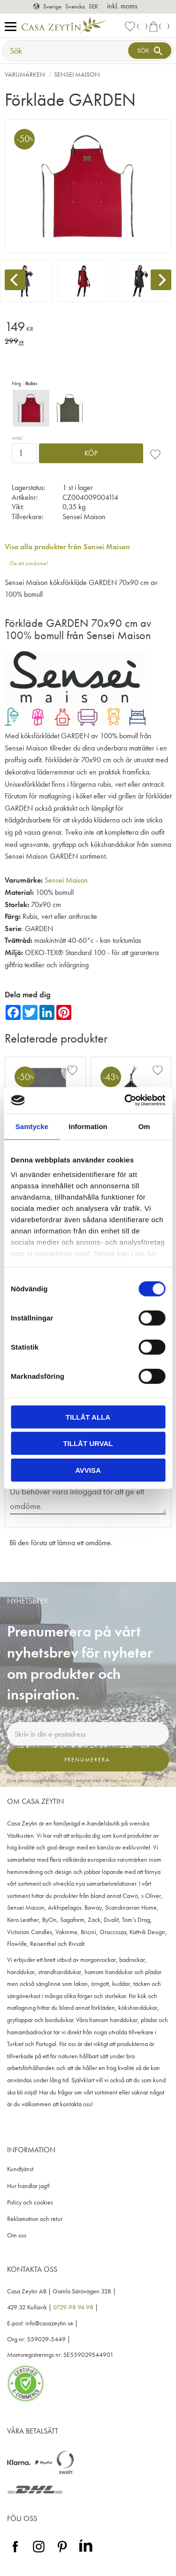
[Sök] (149, 50)
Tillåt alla (88, 1417)
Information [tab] (88, 1126)
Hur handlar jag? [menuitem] (28, 2186)
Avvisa (88, 1470)
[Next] (161, 279)
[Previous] (15, 279)
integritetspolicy (125, 1780)
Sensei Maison (66, 880)
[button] (13, 27)
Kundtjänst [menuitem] (20, 2169)
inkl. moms (122, 6)
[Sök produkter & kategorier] (66, 50)
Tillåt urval (88, 1443)
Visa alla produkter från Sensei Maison (67, 547)
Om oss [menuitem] (16, 2235)
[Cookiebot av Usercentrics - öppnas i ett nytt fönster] (125, 1100)
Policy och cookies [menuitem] (30, 2202)
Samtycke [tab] (31, 1126)
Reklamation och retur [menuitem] (34, 2219)
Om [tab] (144, 1126)
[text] (88, 328)
